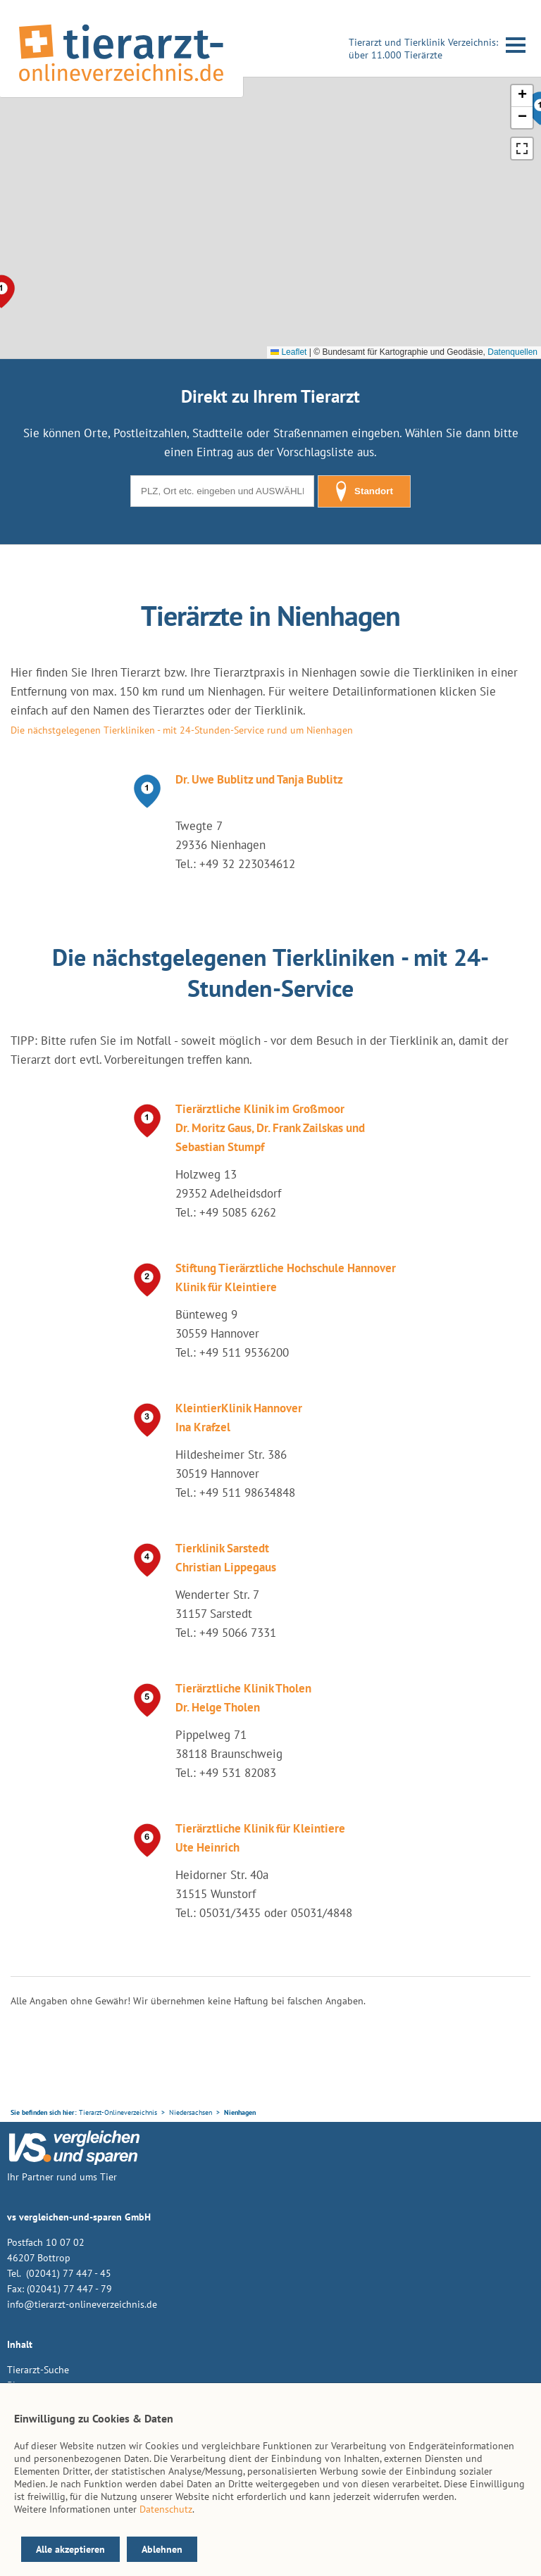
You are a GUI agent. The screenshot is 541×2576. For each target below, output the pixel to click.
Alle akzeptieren (70, 2549)
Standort (364, 491)
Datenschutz (165, 2509)
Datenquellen (512, 352)
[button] (522, 96)
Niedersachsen (190, 2112)
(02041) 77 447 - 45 (67, 2273)
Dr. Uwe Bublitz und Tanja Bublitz (259, 779)
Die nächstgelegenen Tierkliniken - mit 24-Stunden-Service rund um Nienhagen (182, 730)
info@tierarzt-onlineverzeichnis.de (82, 2304)
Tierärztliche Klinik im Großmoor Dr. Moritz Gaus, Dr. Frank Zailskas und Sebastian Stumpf (270, 1128)
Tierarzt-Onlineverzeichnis (118, 2112)
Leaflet (288, 352)
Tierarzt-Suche (38, 2369)
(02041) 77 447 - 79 (69, 2288)
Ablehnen (162, 2549)
